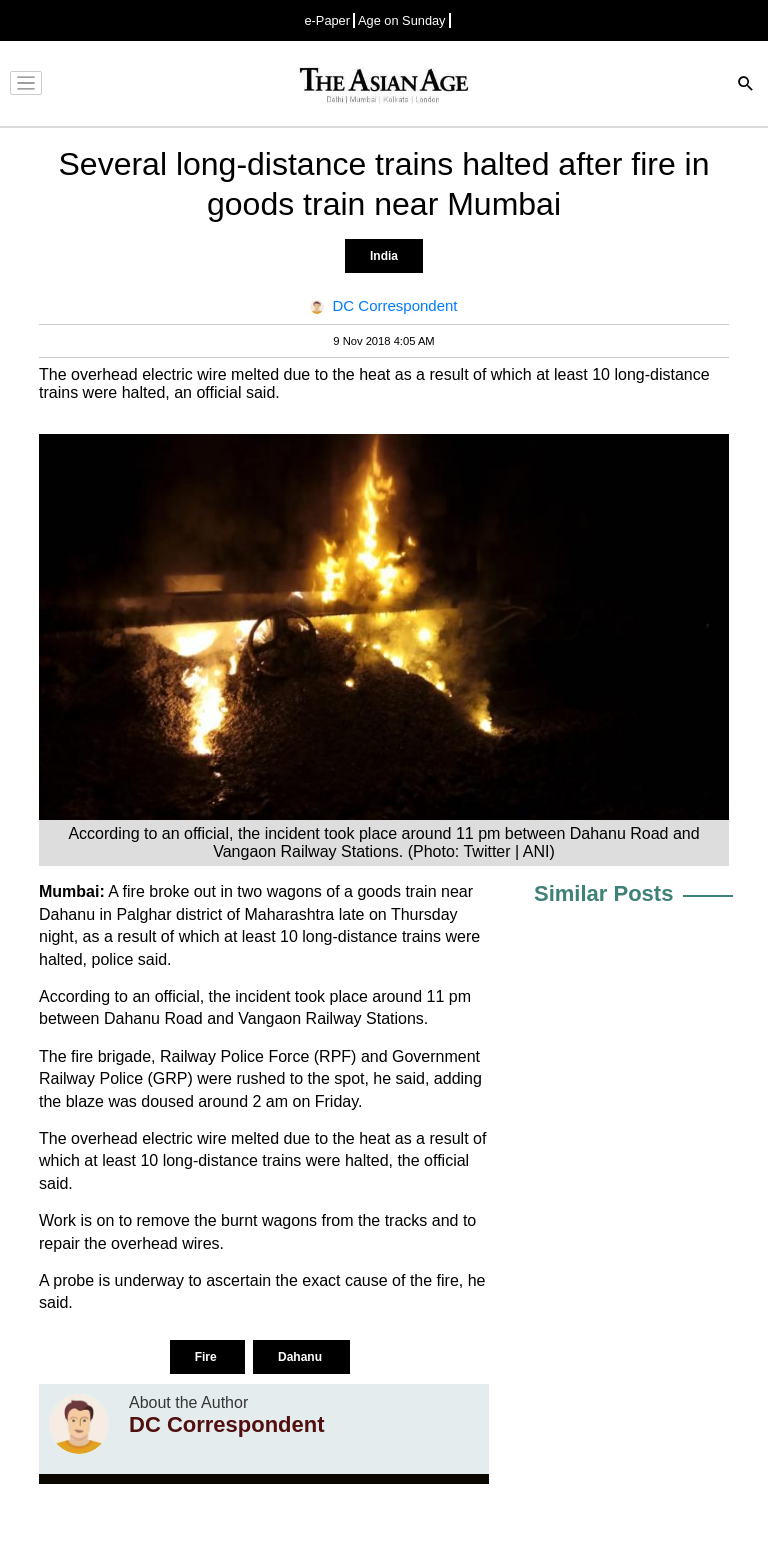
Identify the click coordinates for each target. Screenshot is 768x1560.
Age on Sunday (402, 20)
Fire (207, 1357)
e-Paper (327, 20)
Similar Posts (603, 893)
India (384, 256)
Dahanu (301, 1357)
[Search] (746, 85)
